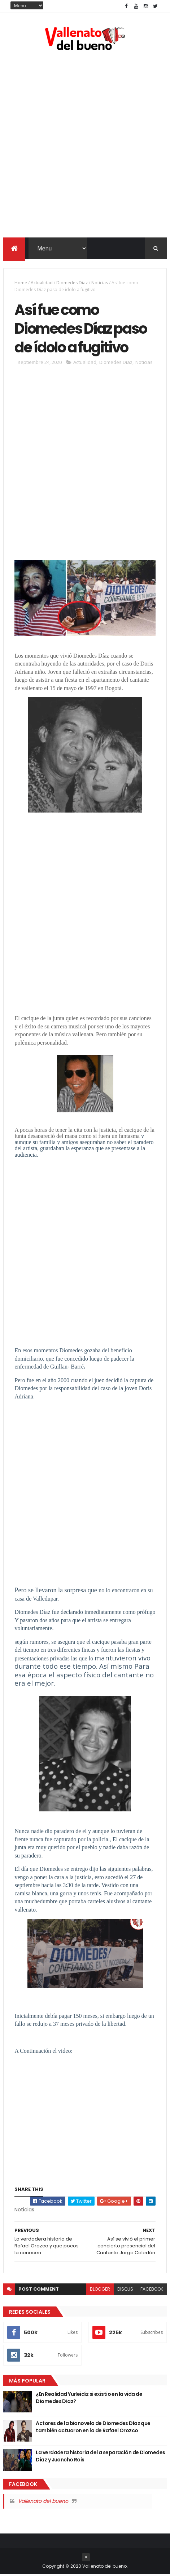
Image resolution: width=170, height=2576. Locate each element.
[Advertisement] (85, 146)
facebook (151, 2290)
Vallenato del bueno (43, 2502)
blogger (100, 2290)
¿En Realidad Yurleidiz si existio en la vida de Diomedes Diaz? (89, 2399)
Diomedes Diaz (72, 283)
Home (20, 283)
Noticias (99, 283)
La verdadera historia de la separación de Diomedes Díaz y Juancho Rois (100, 2457)
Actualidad (42, 283)
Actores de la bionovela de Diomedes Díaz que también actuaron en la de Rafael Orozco (93, 2428)
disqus (125, 2290)
